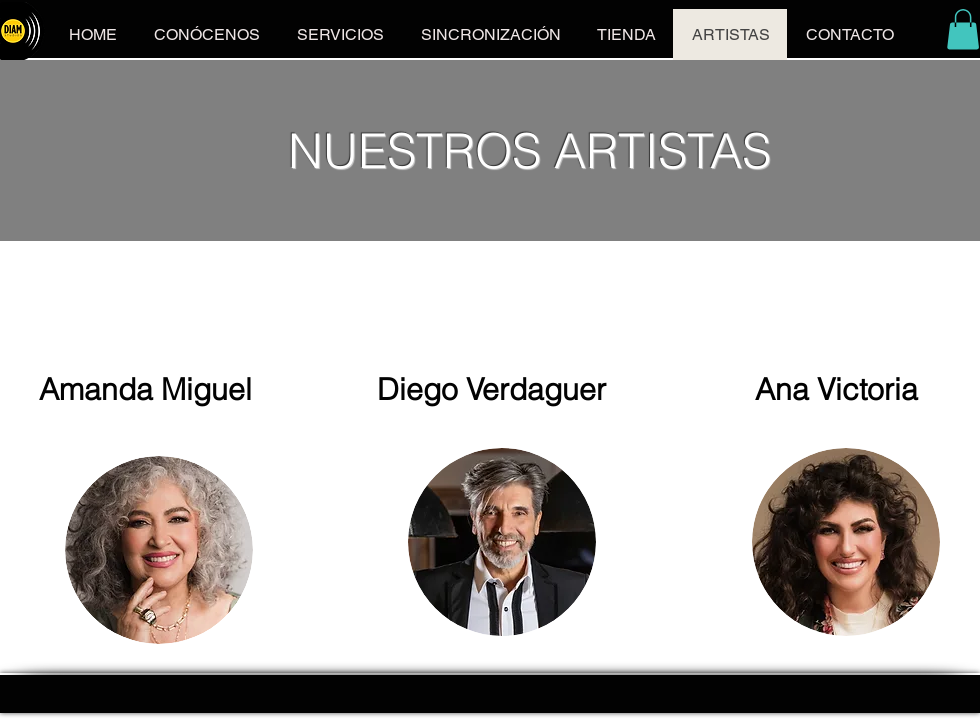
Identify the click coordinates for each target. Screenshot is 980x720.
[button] (963, 29)
